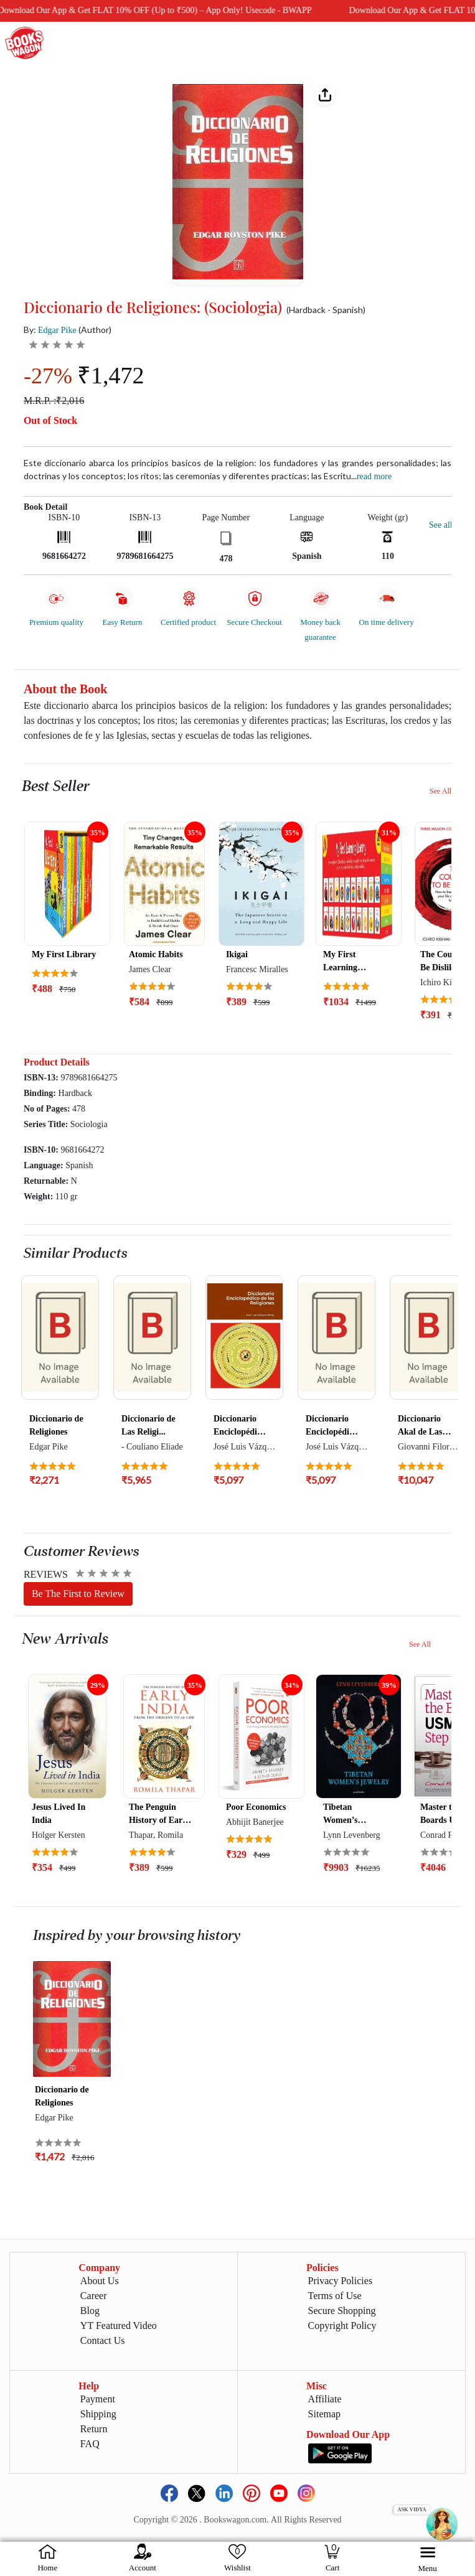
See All (440, 791)
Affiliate (325, 2399)
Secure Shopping (342, 2310)
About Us (99, 2280)
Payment (97, 2399)
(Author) (94, 329)
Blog (90, 2310)
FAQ (90, 2443)
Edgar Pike (57, 330)
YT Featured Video (118, 2325)
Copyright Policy (342, 2325)
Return (94, 2429)
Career (93, 2295)
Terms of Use (335, 2295)
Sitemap (324, 2414)
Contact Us (102, 2340)
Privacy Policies (340, 2280)
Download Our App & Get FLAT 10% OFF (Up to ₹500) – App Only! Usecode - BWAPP (306, 10)
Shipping (98, 2414)
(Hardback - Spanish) (325, 310)
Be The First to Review (78, 1593)
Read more (374, 476)
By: (50, 329)
